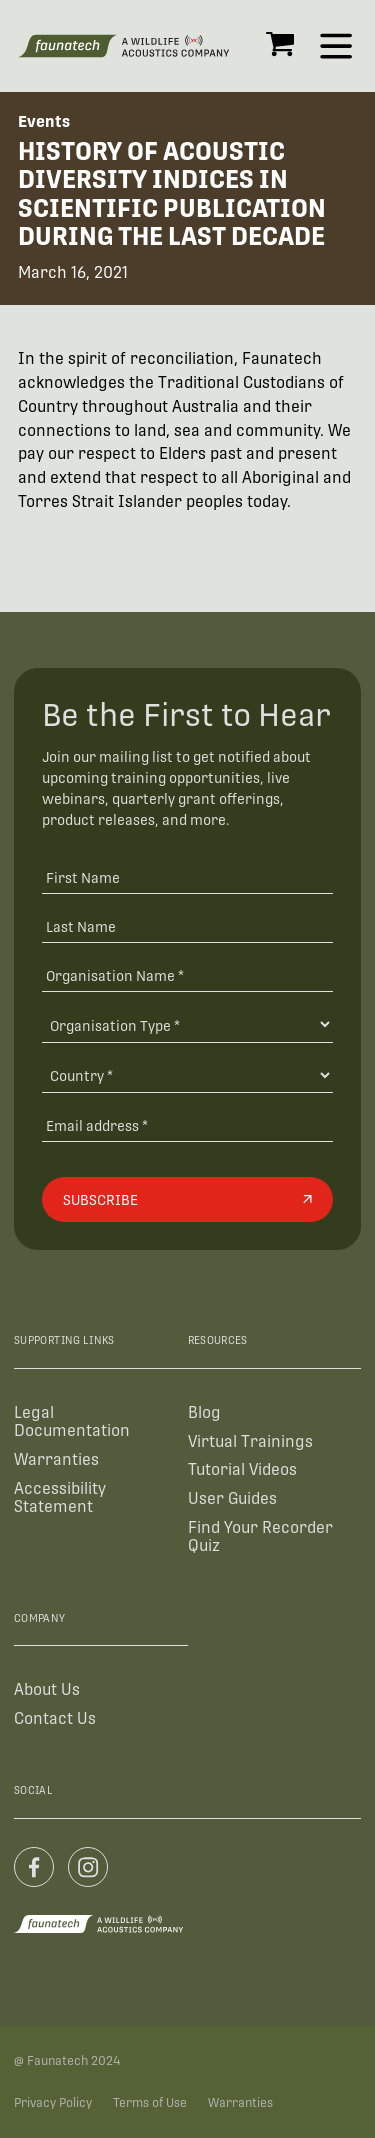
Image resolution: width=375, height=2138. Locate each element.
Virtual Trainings (250, 1441)
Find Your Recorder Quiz (260, 1536)
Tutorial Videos (242, 1469)
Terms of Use (150, 2103)
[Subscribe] (187, 1199)
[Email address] (187, 1124)
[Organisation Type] (187, 1024)
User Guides (232, 1498)
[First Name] (187, 877)
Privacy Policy (53, 2103)
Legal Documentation (72, 1421)
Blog (204, 1412)
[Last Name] (187, 926)
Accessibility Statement (60, 1497)
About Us (47, 1689)
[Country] (187, 1075)
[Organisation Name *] (187, 974)
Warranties (56, 1459)
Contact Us (55, 1718)
